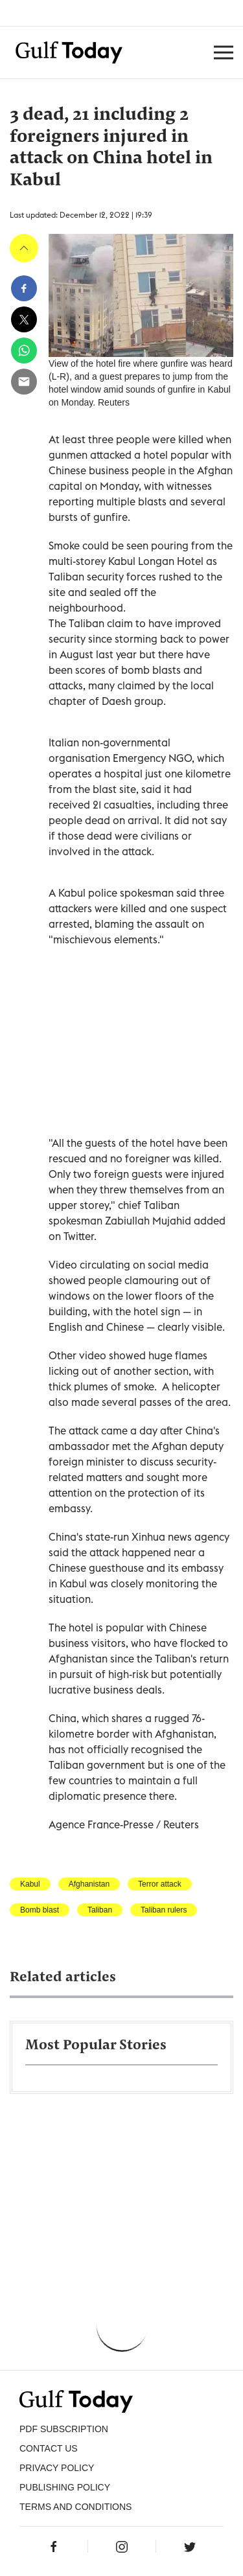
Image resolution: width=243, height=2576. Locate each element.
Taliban (99, 1910)
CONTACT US (48, 2448)
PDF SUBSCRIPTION (63, 2429)
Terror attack (159, 1884)
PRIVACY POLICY (56, 2468)
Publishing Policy (64, 2487)
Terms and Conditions (75, 2506)
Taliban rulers (164, 1910)
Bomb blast (39, 1910)
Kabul (30, 1884)
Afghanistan (89, 1884)
